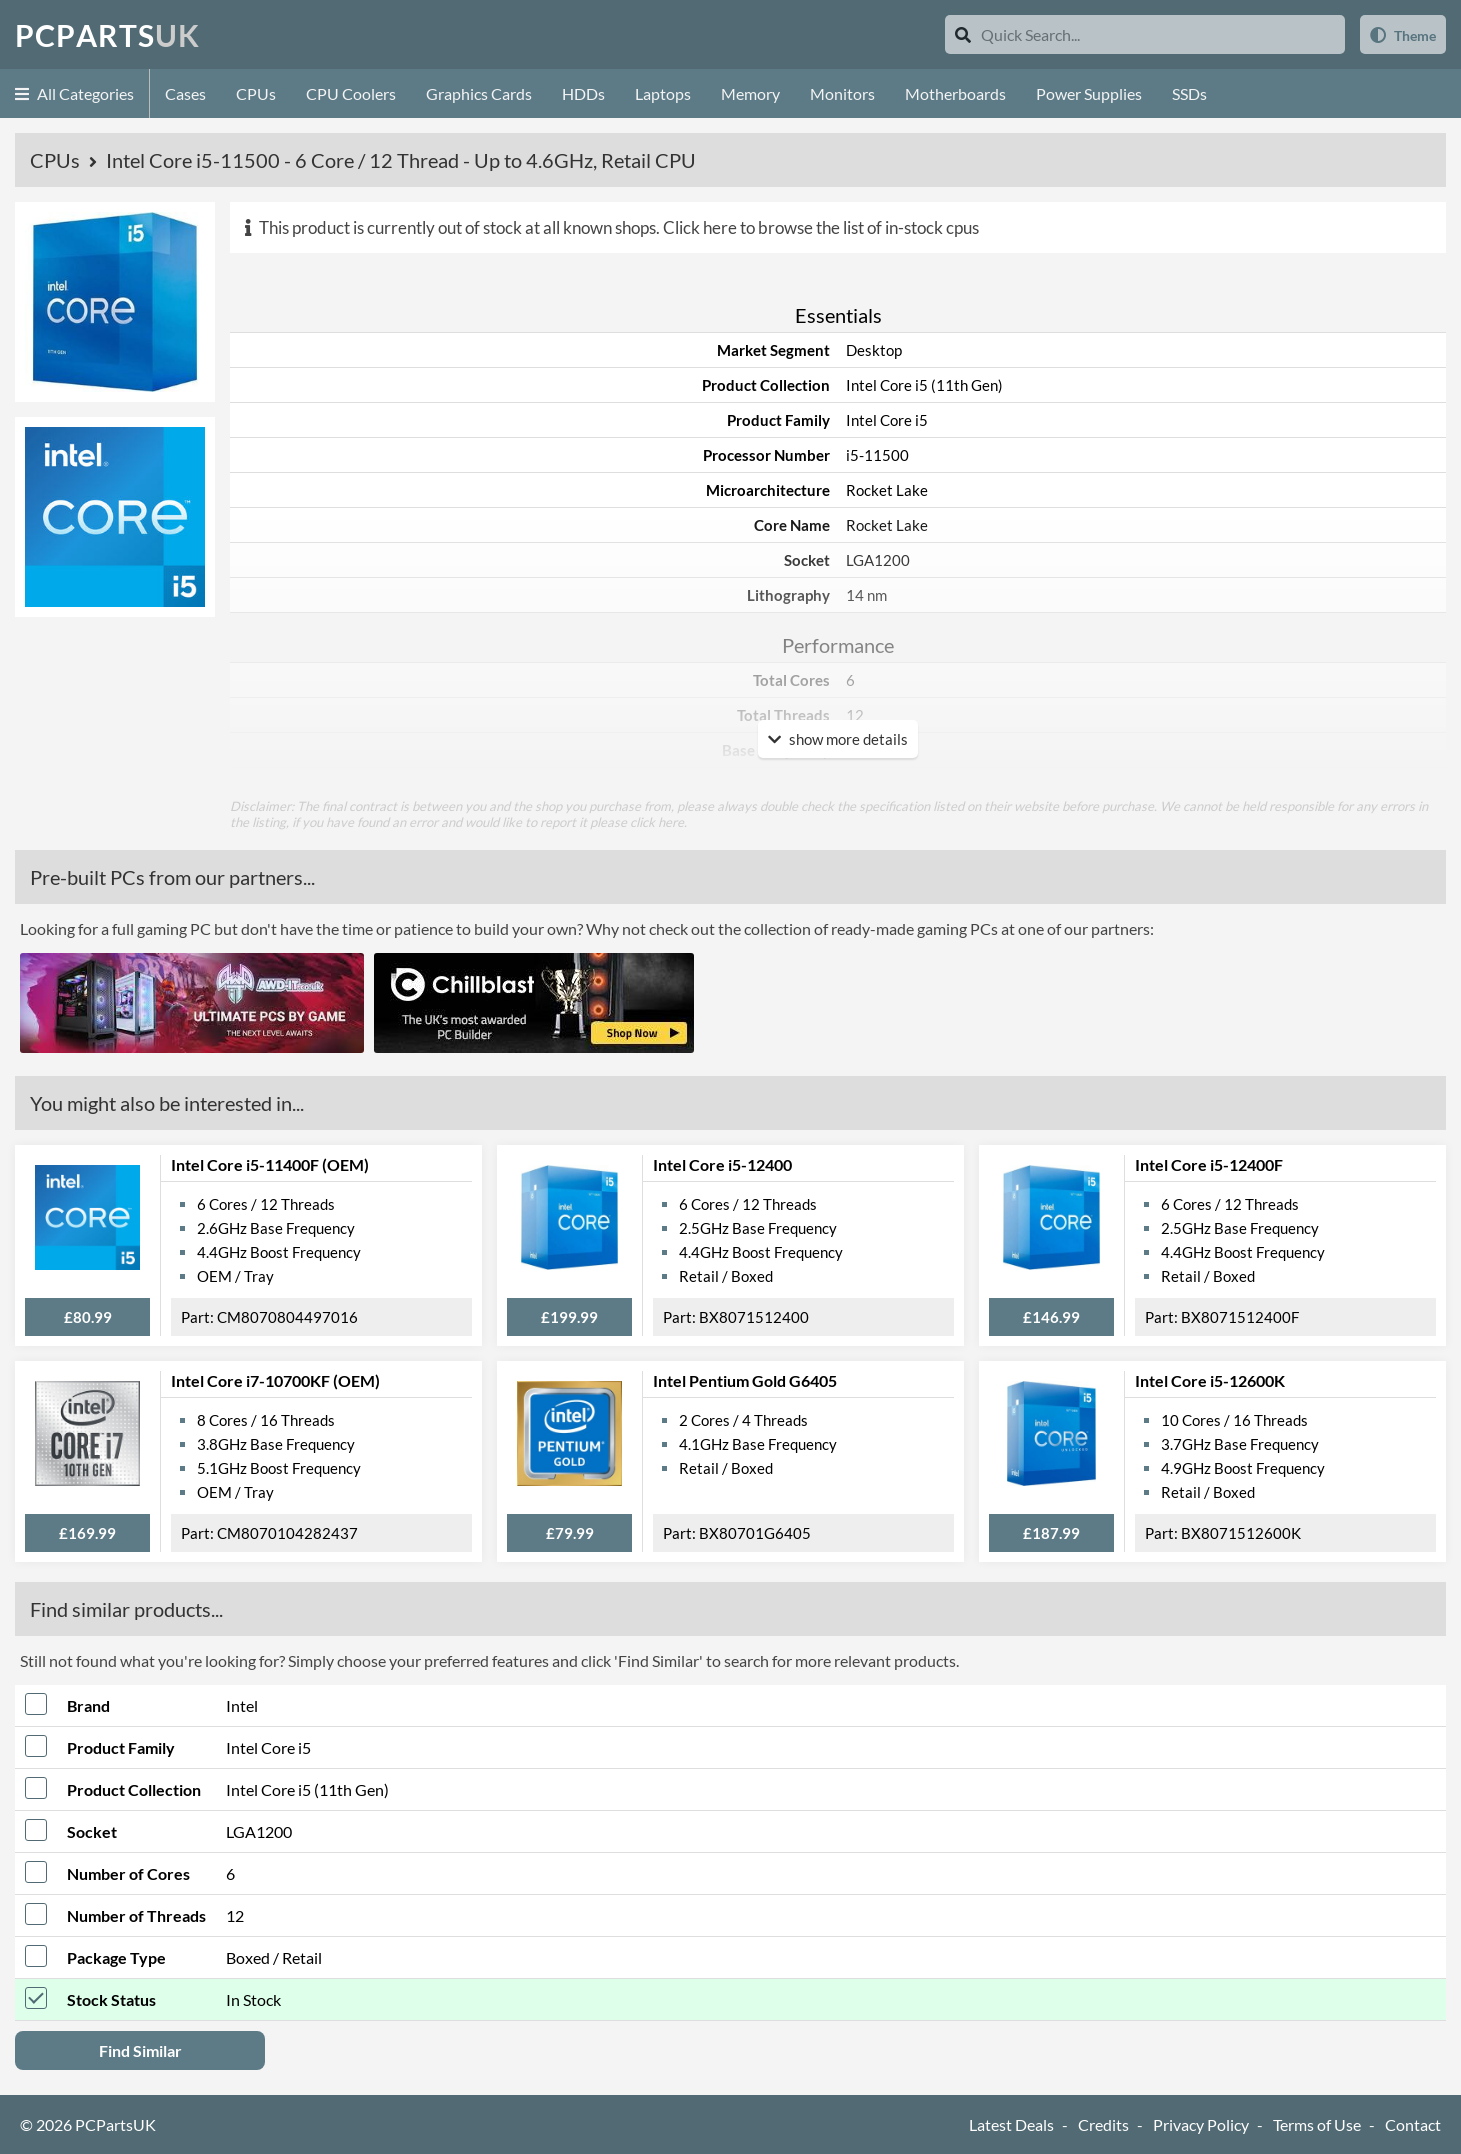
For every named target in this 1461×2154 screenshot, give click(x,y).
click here (657, 822)
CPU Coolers (351, 93)
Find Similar (140, 2050)
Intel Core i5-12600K (1210, 1380)
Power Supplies (1089, 93)
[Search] (963, 34)
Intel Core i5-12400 (722, 1164)
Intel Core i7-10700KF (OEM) (275, 1380)
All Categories (74, 93)
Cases (185, 93)
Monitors (842, 93)
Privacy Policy (1201, 2124)
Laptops (663, 93)
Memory (750, 93)
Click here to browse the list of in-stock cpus (821, 227)
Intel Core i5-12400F (1209, 1164)
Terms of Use (1317, 2124)
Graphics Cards (479, 93)
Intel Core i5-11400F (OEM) (270, 1164)
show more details (838, 739)
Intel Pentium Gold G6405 (745, 1380)
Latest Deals (1011, 2124)
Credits (1103, 2124)
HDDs (583, 93)
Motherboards (955, 93)
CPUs (256, 93)
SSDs (1189, 93)
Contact (1413, 2124)
